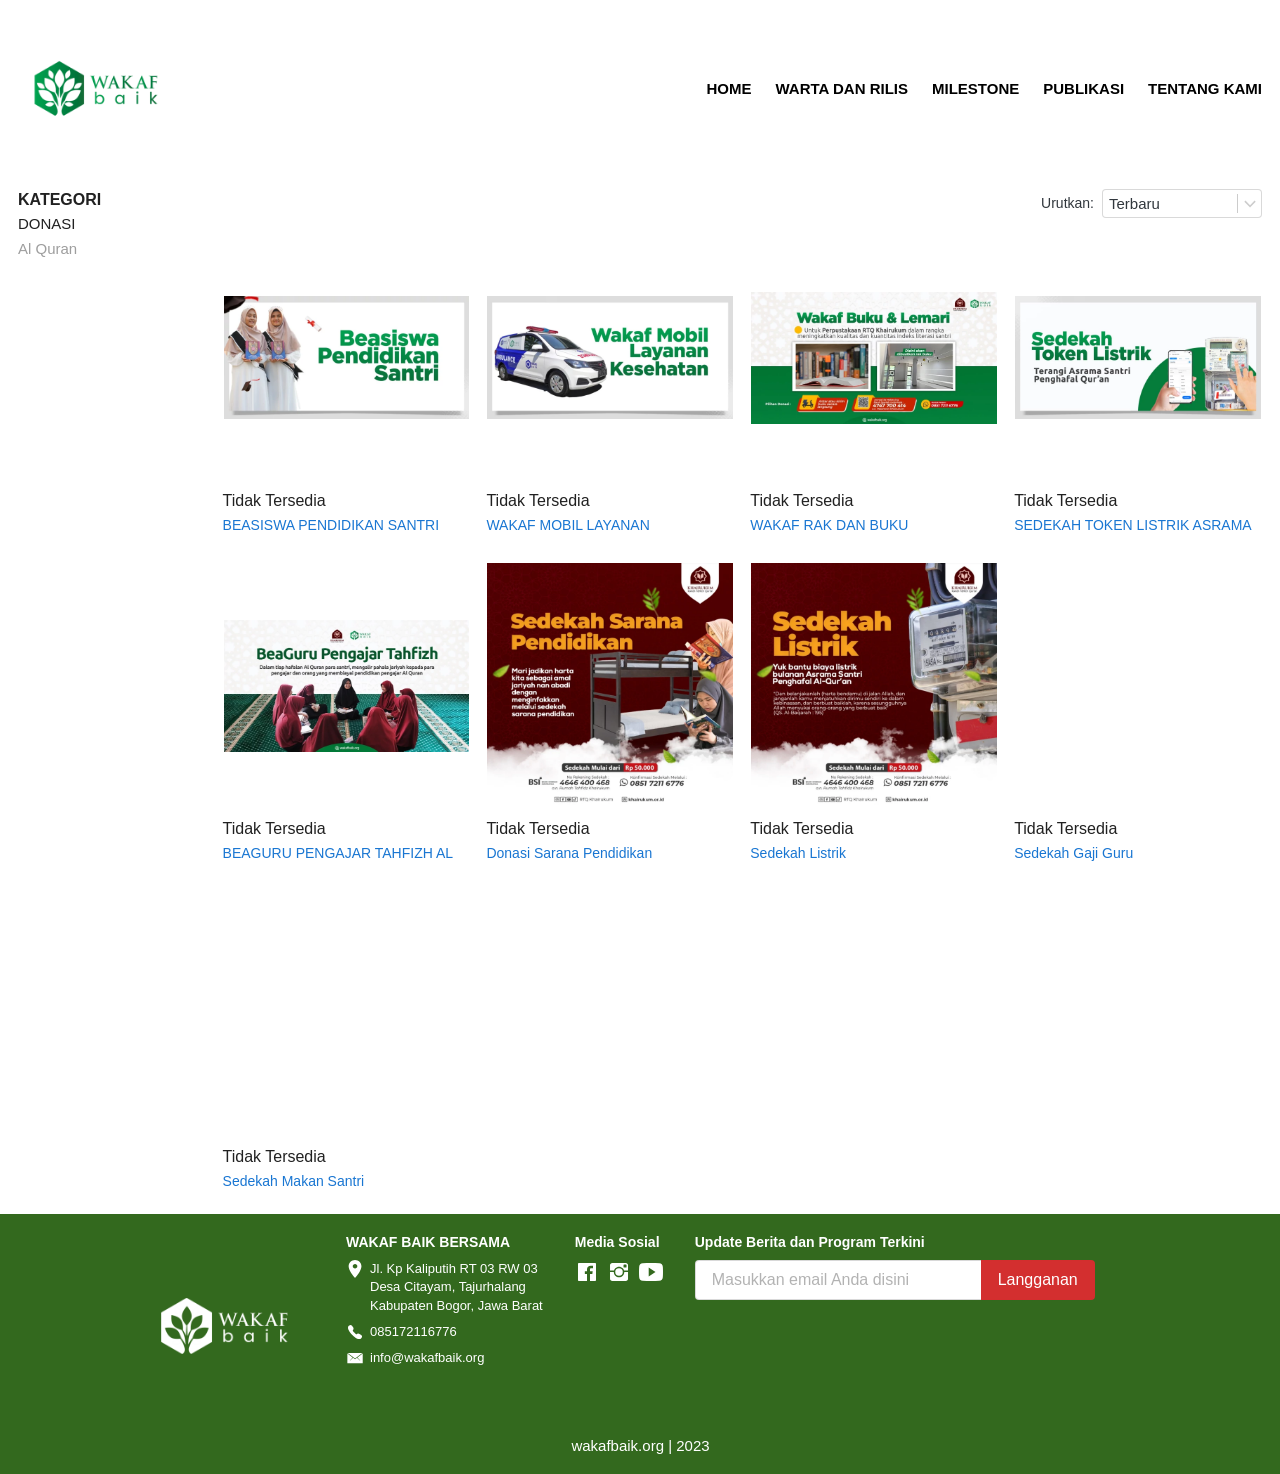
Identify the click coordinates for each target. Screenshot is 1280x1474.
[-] (587, 1273)
